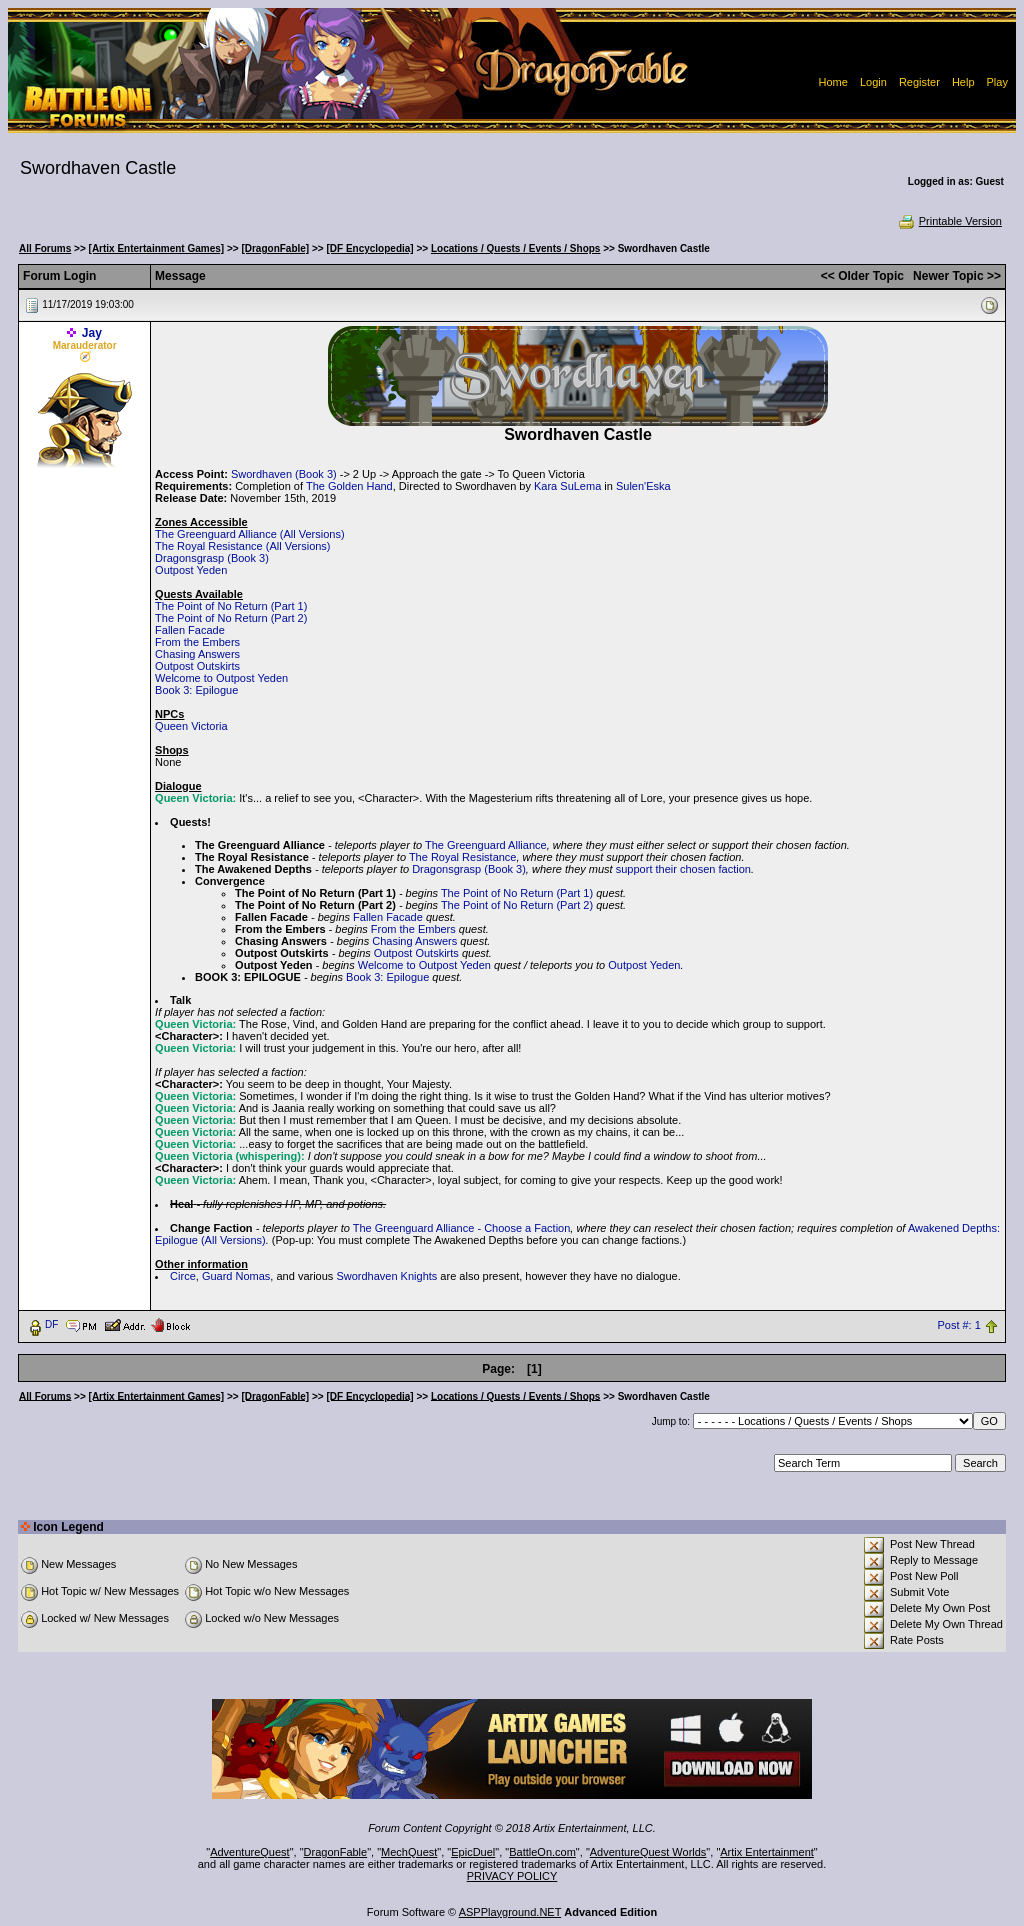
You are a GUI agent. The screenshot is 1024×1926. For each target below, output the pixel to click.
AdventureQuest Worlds (648, 1852)
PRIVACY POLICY (512, 1876)
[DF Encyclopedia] (369, 248)
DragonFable (336, 1852)
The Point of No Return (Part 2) (231, 618)
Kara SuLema (567, 486)
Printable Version (949, 221)
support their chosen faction (683, 869)
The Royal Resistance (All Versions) (242, 546)
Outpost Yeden (191, 570)
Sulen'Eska (643, 486)
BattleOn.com (542, 1852)
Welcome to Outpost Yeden (221, 678)
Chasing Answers (197, 654)
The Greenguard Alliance (486, 845)
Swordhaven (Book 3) (284, 474)
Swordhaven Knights (386, 1276)
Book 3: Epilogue (196, 690)
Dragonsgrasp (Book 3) (212, 558)
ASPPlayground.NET (510, 1912)
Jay (92, 333)
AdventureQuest (250, 1852)
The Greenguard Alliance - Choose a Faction (462, 1228)
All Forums (45, 248)
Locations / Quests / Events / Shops (515, 248)
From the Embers (197, 642)
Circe (183, 1276)
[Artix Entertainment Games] (157, 248)
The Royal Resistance (463, 857)
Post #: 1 (958, 1325)
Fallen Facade (190, 630)
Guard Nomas (236, 1276)
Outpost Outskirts (197, 666)
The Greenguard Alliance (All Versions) (250, 534)
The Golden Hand (349, 486)
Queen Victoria (191, 726)
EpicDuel (473, 1852)
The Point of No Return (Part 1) (231, 606)
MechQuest (409, 1852)
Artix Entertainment (767, 1852)
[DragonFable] (275, 248)
